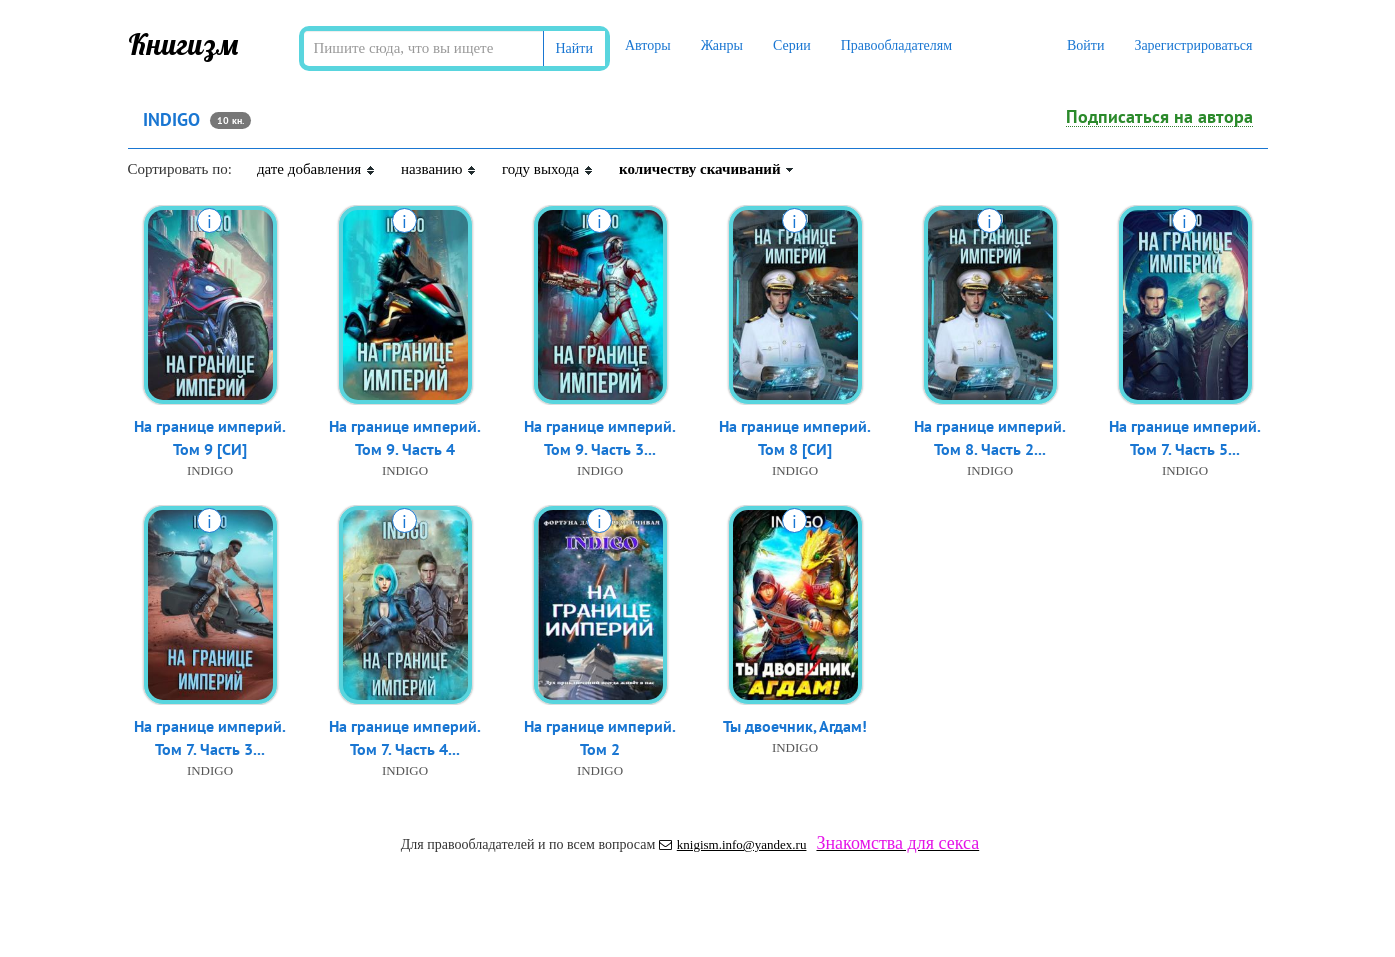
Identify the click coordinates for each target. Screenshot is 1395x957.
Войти (1085, 45)
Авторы (648, 45)
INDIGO (210, 470)
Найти (574, 48)
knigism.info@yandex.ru (733, 844)
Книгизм (183, 44)
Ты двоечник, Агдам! (795, 726)
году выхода (548, 169)
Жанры (722, 45)
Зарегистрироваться (1193, 45)
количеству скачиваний (707, 169)
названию (439, 169)
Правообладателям (896, 45)
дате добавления (316, 169)
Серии (792, 45)
